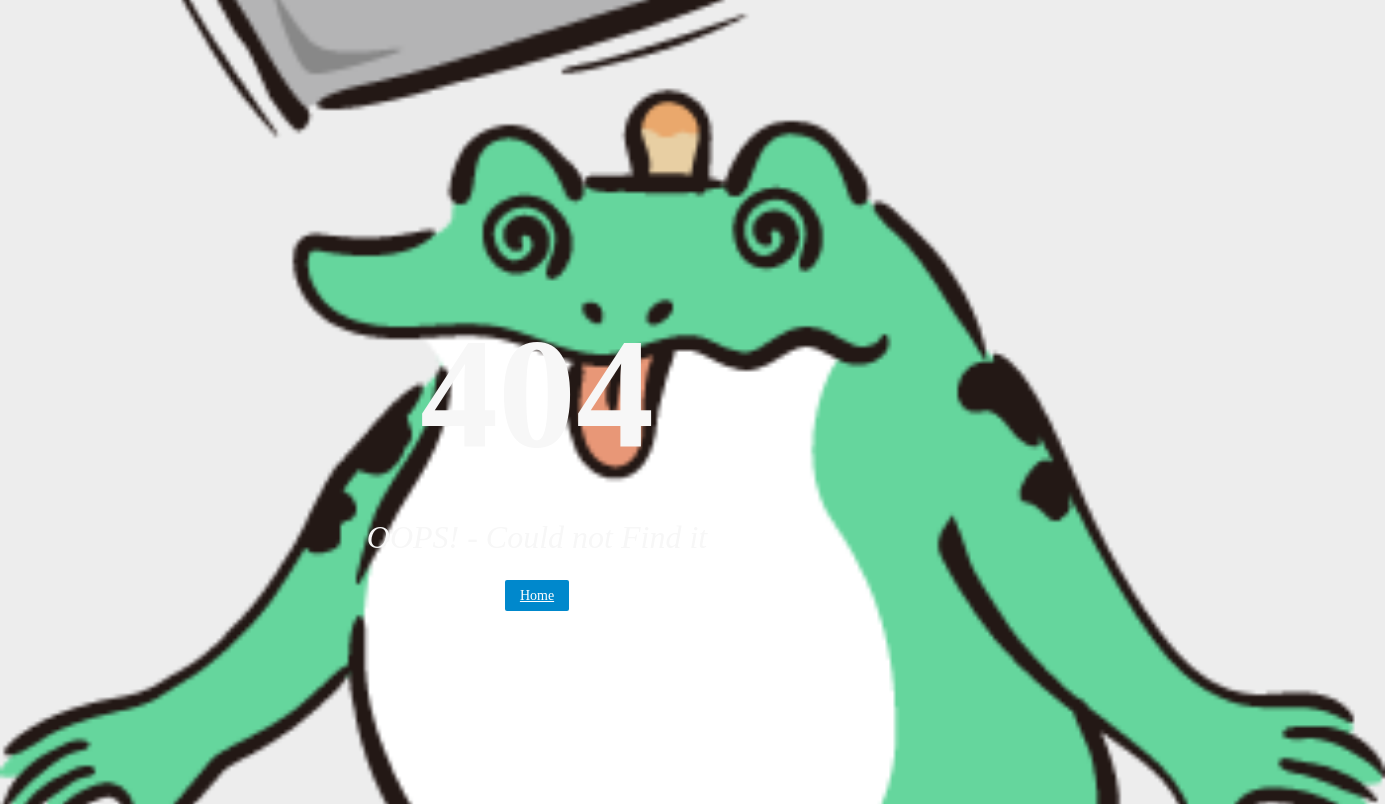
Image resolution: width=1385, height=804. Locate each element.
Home (537, 595)
